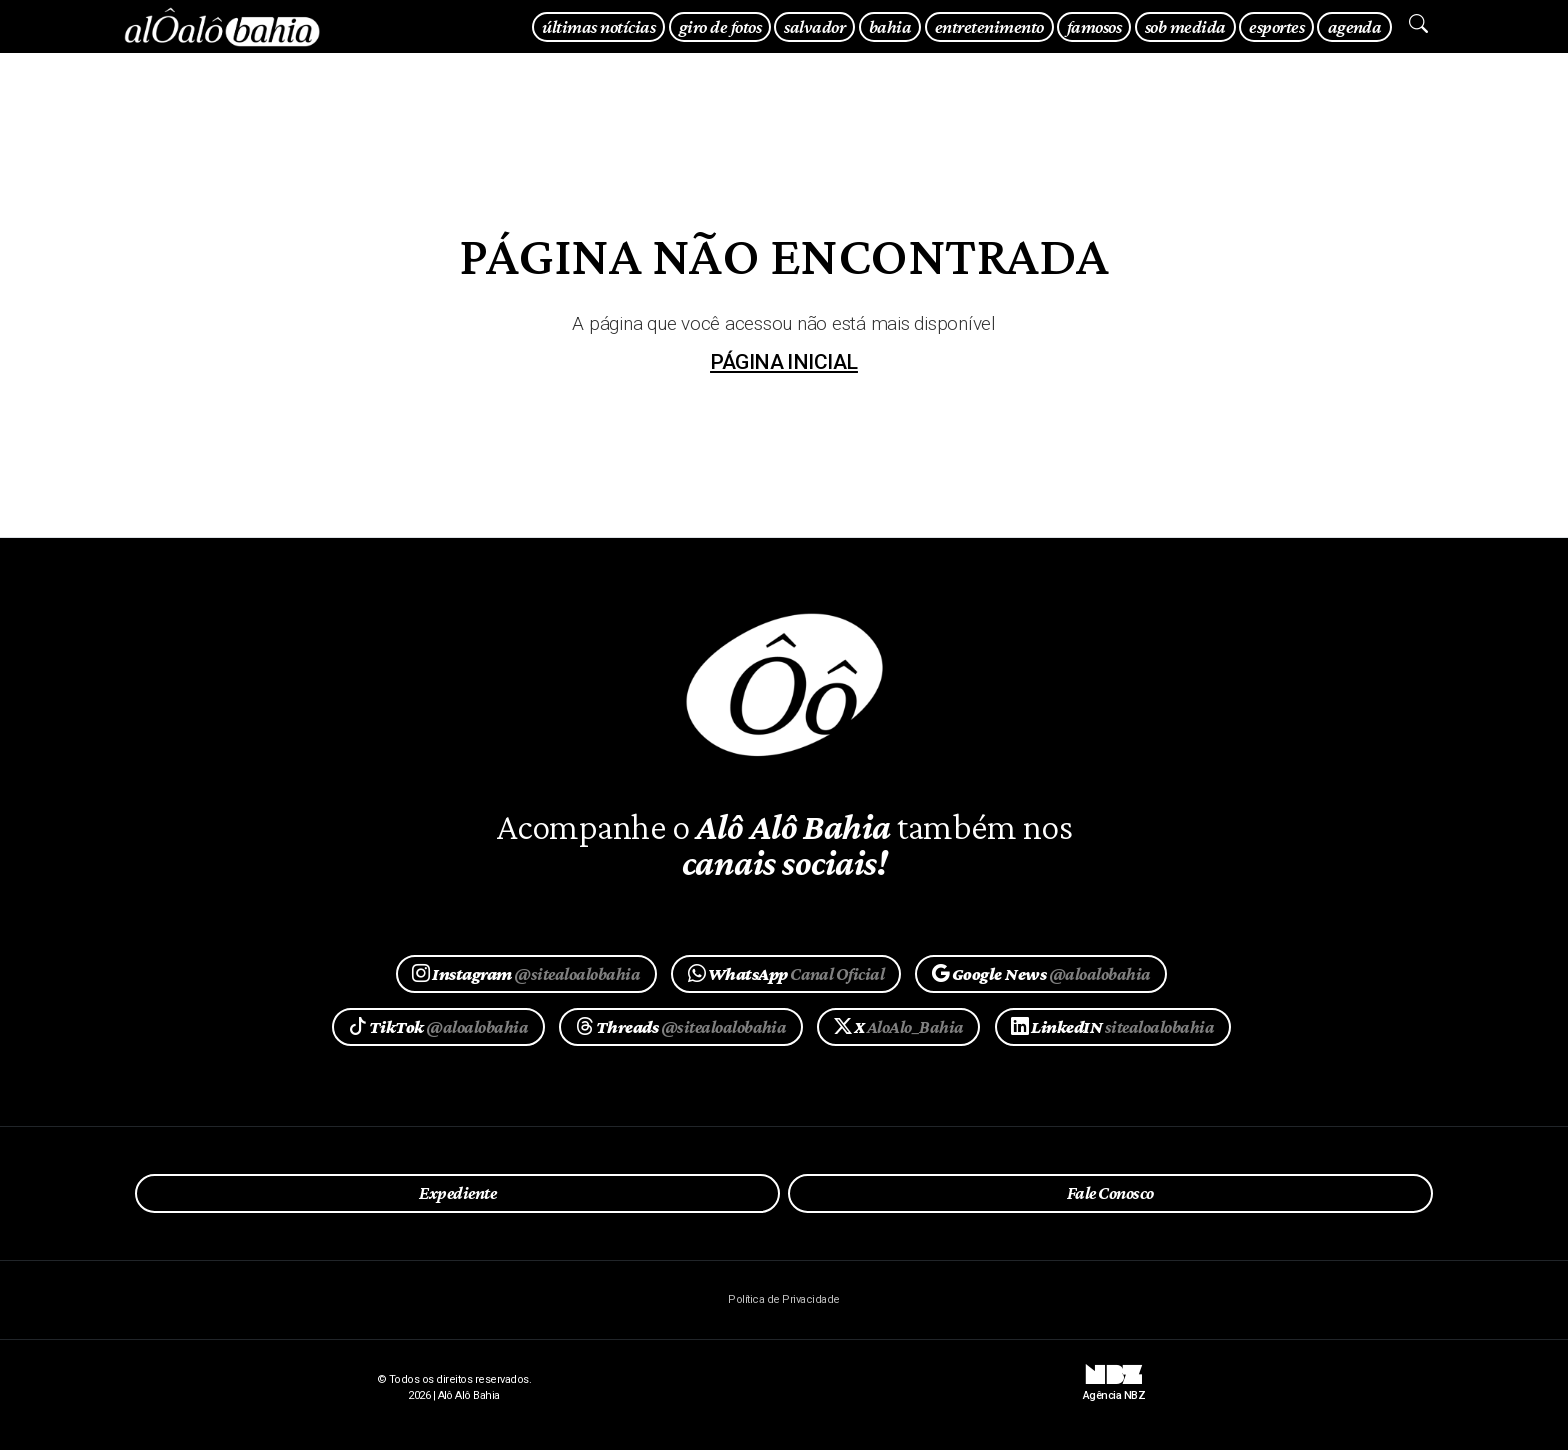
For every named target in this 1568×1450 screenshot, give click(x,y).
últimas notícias (598, 26)
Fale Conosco (1110, 1193)
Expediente (457, 1193)
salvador (814, 26)
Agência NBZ (1114, 1388)
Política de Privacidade (783, 1299)
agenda (1355, 26)
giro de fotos (720, 26)
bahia (890, 26)
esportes (1276, 26)
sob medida (1185, 26)
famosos (1094, 26)
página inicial (784, 362)
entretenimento (989, 26)
